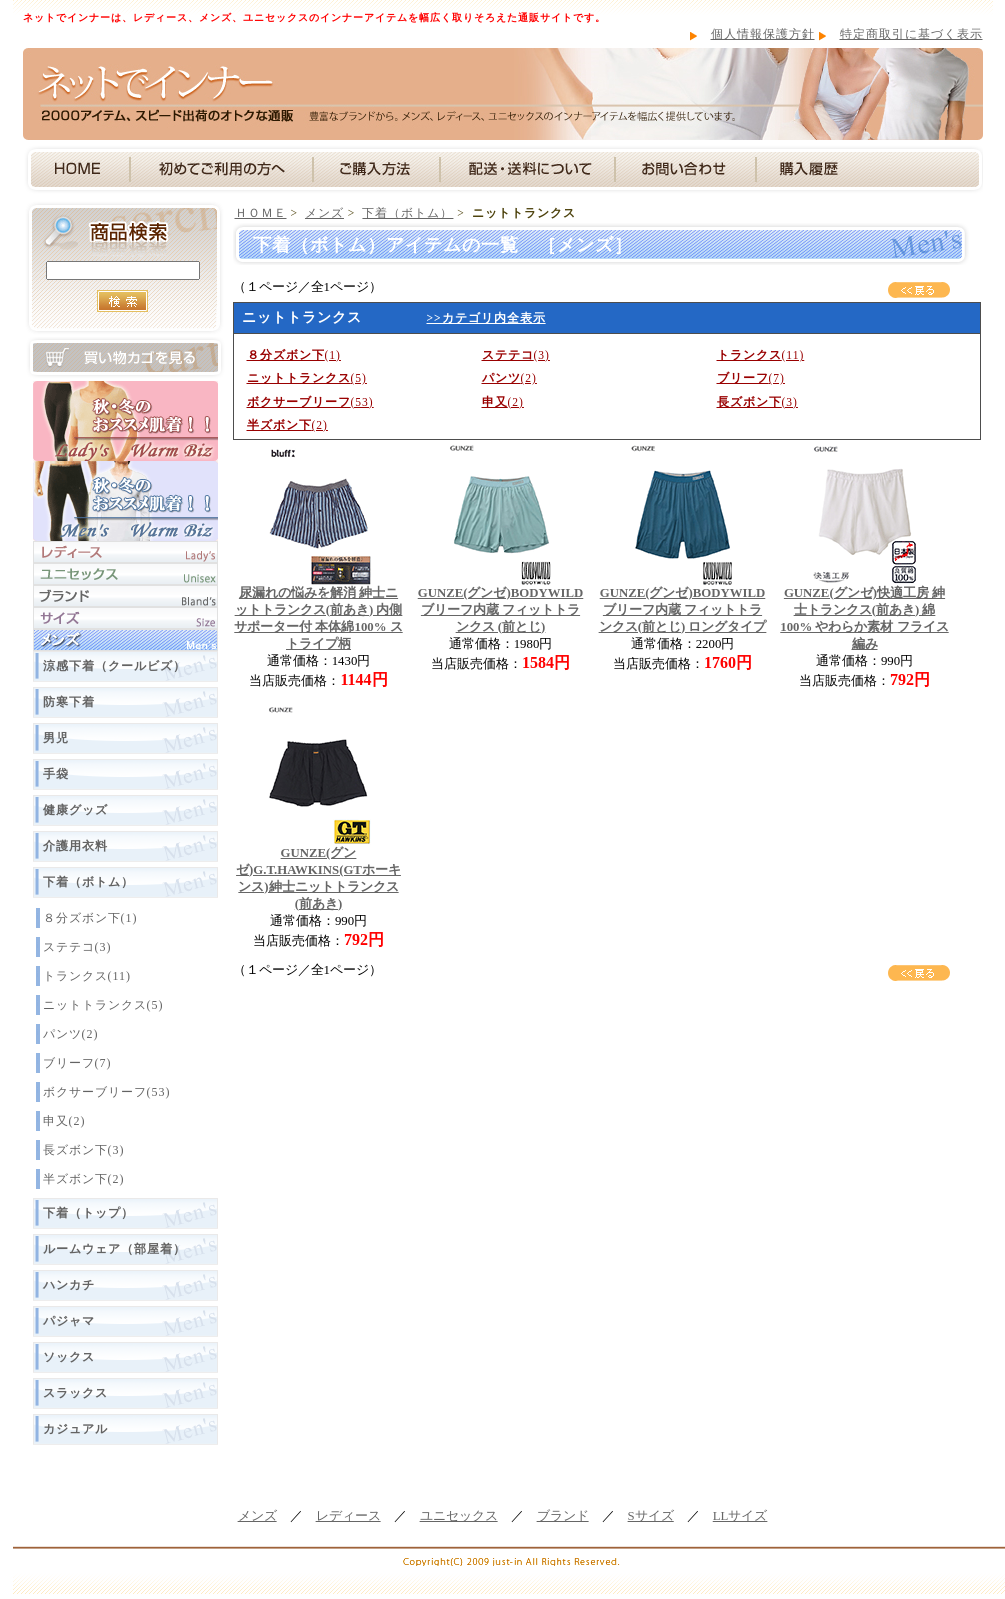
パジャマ (69, 1321)
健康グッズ (75, 810)
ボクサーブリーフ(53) (107, 1092)
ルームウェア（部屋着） (114, 1249)
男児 (56, 738)
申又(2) (64, 1121)
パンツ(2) (71, 1034)
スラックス (75, 1393)
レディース (348, 1516)
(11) (761, 355)
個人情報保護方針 (763, 34)
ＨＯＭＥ (261, 213)
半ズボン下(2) (84, 1179)
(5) (307, 378)
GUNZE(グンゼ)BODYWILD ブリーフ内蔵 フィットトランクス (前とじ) (501, 610)
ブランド (563, 1516)
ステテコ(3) (77, 947)
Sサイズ (651, 1516)
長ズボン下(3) (84, 1150)
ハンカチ (69, 1285)
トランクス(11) (87, 976)
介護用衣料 (75, 846)
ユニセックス (459, 1516)
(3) (516, 355)
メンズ (324, 213)
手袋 (56, 774)
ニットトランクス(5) (103, 1005)
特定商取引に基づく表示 (911, 34)
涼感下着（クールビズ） (114, 666)
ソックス (69, 1357)
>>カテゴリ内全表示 (486, 318)
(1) (294, 355)
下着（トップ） (88, 1213)
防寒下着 (69, 702)
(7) (751, 378)
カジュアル (75, 1429)
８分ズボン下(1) (90, 918)
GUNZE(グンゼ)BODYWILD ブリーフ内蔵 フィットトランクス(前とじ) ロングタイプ (683, 610)
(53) (310, 402)
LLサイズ (740, 1516)
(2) (509, 378)
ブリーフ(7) (77, 1063)
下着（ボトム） (88, 882)
